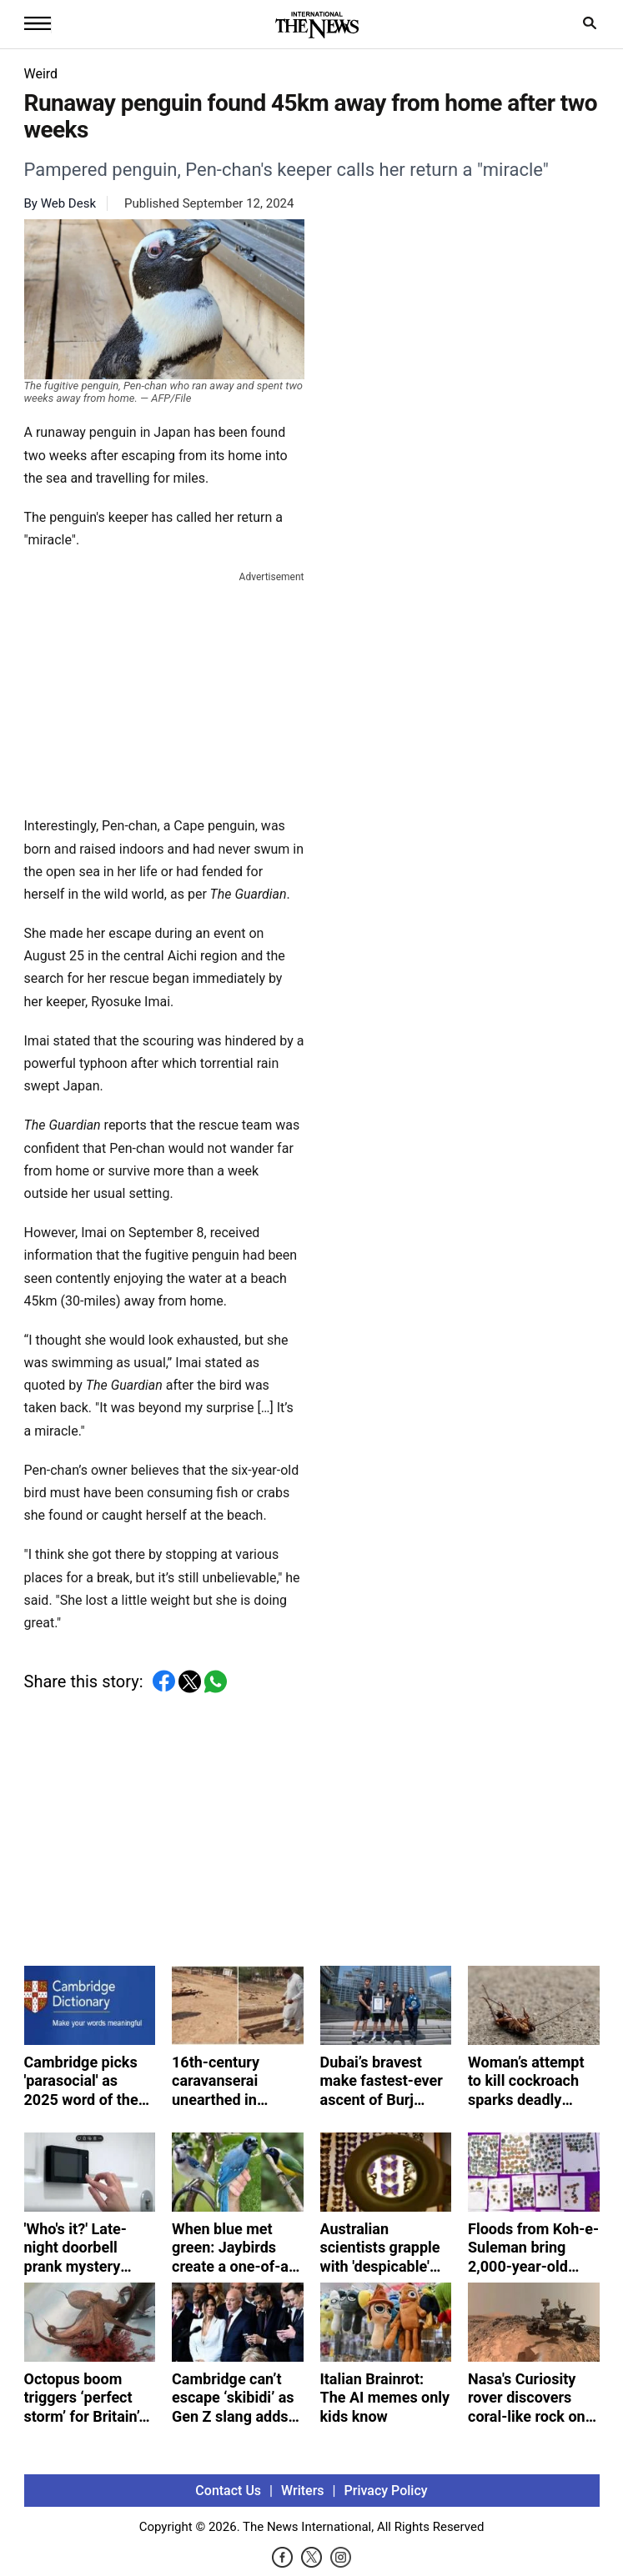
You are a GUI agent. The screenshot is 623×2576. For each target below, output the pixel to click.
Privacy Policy (386, 2490)
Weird (41, 74)
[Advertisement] (164, 690)
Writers (302, 2490)
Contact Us (228, 2490)
